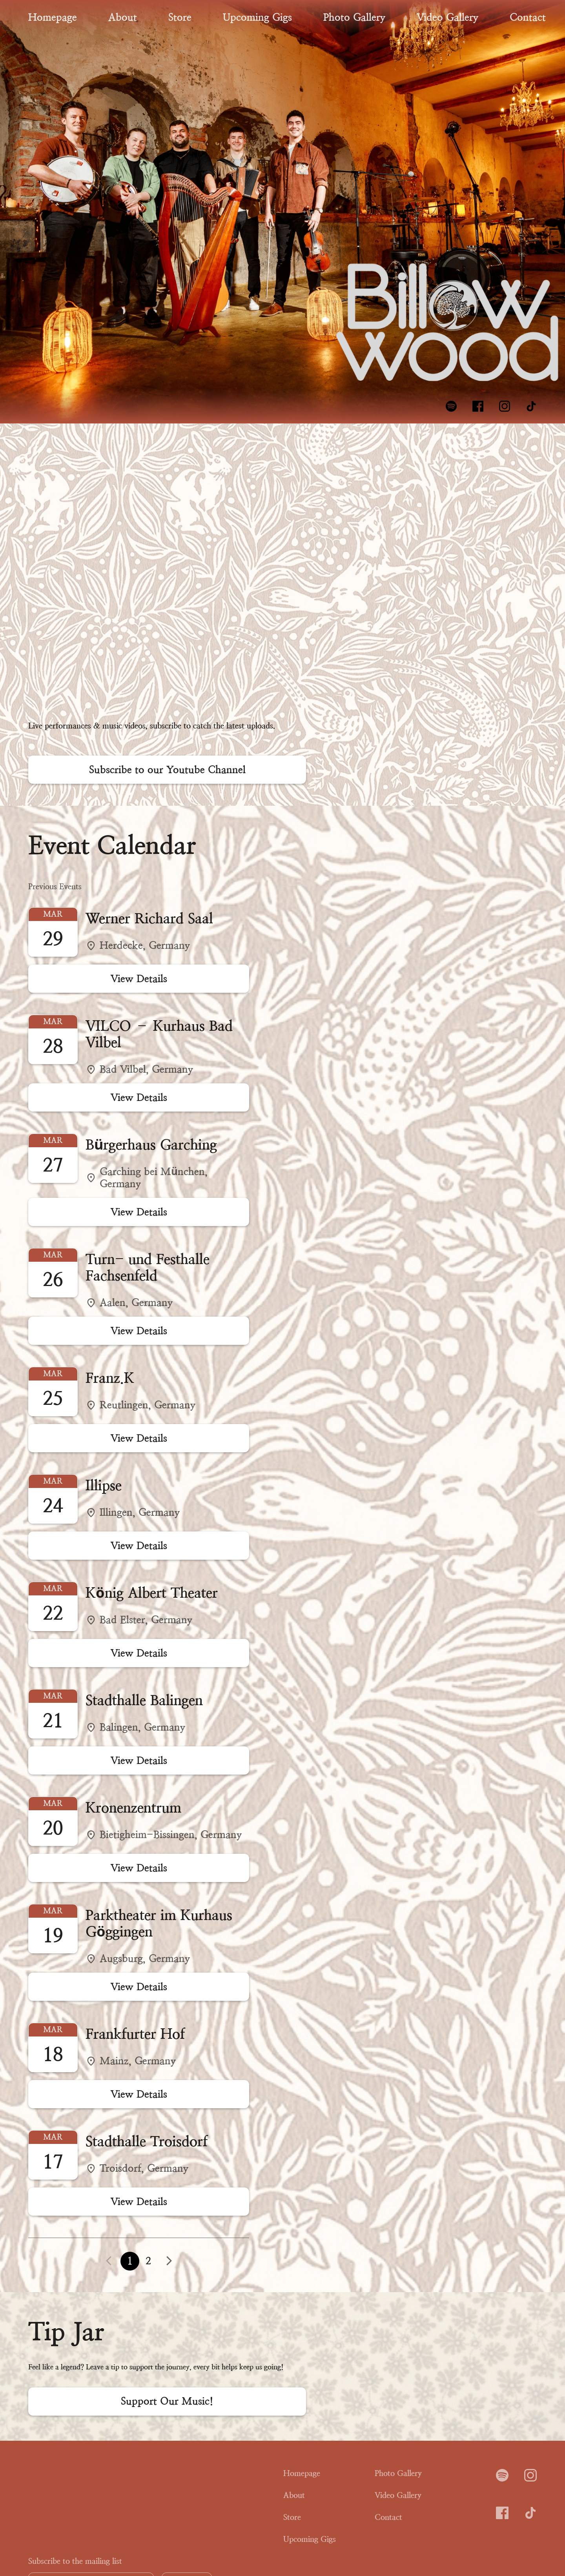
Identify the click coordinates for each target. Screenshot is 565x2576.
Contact (528, 17)
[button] (169, 2260)
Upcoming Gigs (257, 17)
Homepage (52, 17)
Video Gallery (447, 17)
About (122, 17)
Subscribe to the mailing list (75, 2561)
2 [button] (148, 2261)
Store (179, 17)
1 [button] (130, 2261)
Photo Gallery (354, 17)
